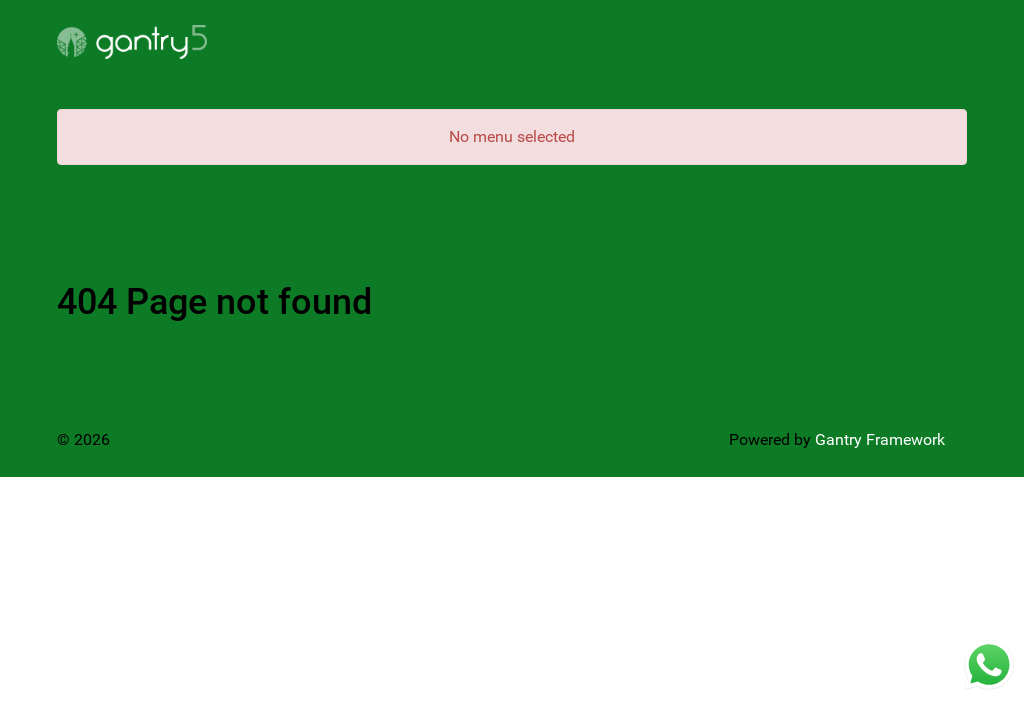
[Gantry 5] (132, 42)
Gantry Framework (880, 439)
